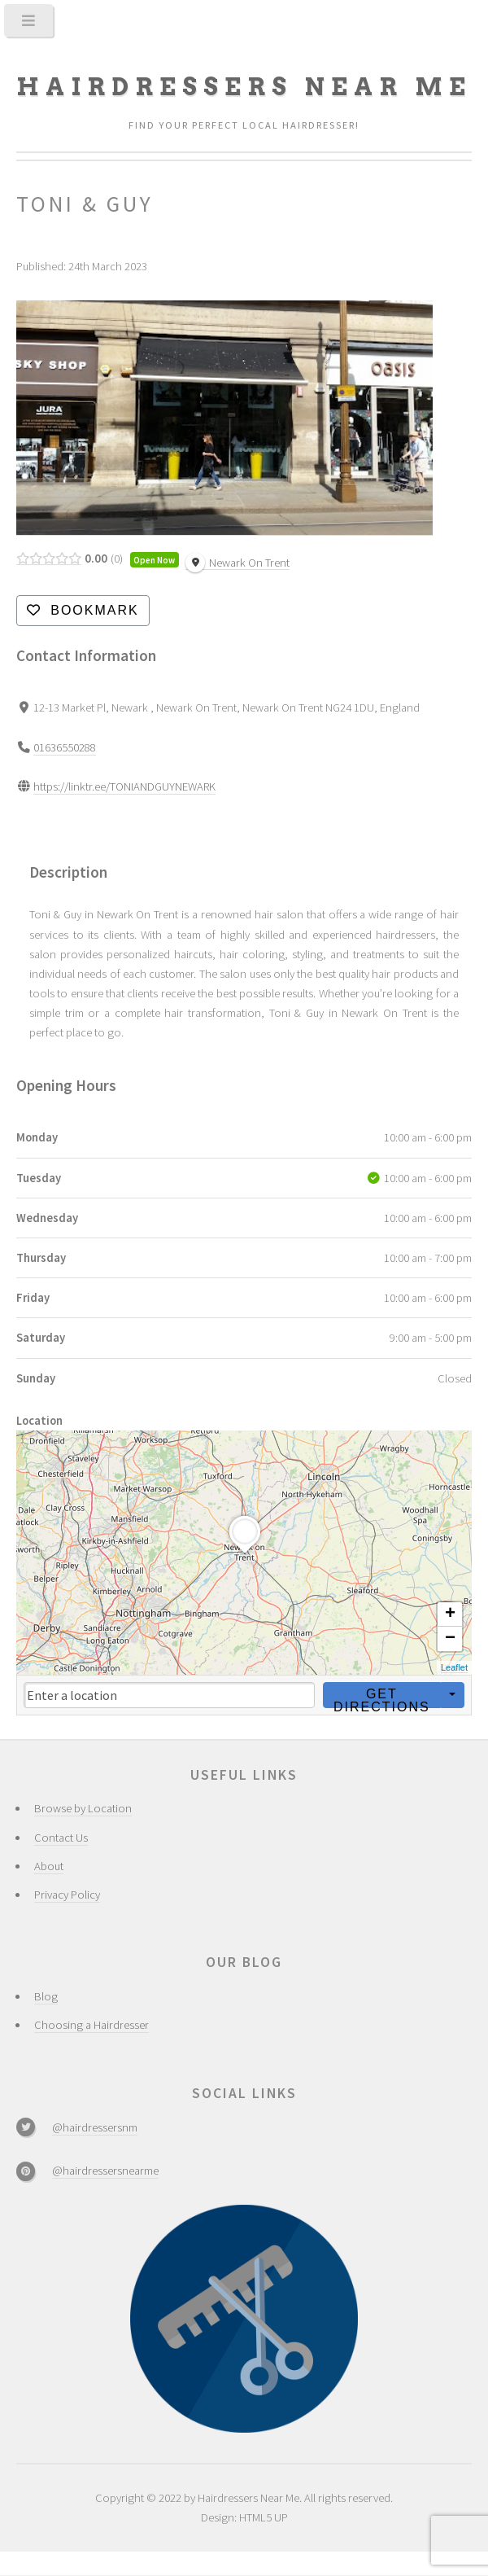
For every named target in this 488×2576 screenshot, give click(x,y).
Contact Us (61, 1837)
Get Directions (381, 1697)
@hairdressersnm (94, 2127)
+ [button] (450, 1614)
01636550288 (64, 747)
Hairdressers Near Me (244, 86)
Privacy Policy (67, 1894)
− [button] (450, 1639)
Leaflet (454, 1667)
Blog (46, 1996)
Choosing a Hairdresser (91, 2024)
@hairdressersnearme (105, 2170)
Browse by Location (83, 1808)
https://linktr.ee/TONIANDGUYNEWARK (124, 786)
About (48, 1866)
